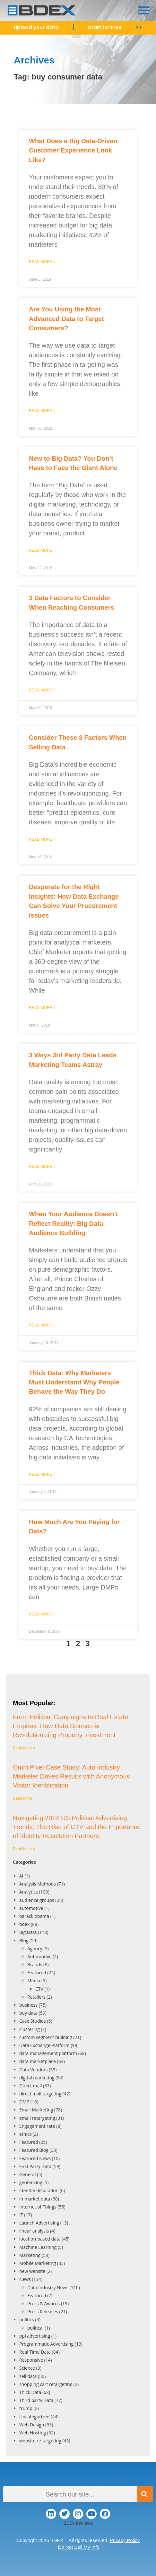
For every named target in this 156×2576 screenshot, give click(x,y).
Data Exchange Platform (44, 2045)
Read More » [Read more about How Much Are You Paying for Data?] (42, 1614)
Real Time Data (35, 2352)
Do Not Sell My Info (78, 2547)
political (35, 2328)
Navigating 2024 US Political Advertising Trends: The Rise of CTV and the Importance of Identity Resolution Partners (77, 1826)
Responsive (31, 2360)
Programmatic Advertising (46, 2344)
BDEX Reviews (77, 2523)
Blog (24, 1940)
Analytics (28, 1892)
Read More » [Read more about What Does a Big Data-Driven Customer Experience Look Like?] (42, 262)
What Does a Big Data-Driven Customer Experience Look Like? (73, 150)
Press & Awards (43, 2303)
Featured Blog (33, 2150)
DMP (24, 2102)
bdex (24, 1924)
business (28, 2005)
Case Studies (32, 2021)
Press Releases (42, 2311)
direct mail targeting (40, 2094)
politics (26, 2319)
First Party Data (35, 2166)
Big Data (28, 1932)
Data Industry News (47, 2287)
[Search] (145, 2494)
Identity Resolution (38, 2190)
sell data (28, 2376)
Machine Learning (37, 2247)
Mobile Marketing (37, 2263)
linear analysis (34, 2231)
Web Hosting (32, 2433)
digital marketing (37, 2078)
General (27, 2174)
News (25, 2279)
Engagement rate (37, 2126)
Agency (34, 1948)
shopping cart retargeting (45, 2384)
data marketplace (37, 2061)
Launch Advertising (39, 2223)
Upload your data (36, 27)
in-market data (34, 2199)
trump (25, 2408)
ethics (25, 2134)
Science (27, 2368)
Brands (34, 1964)
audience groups (36, 1900)
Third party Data (36, 2400)
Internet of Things (37, 2207)
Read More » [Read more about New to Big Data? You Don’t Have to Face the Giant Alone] (42, 550)
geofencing (30, 2182)
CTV (39, 1989)
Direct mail (30, 2086)
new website (32, 2271)
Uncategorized (34, 2417)
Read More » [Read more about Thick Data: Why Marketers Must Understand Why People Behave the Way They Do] (42, 1474)
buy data (28, 2013)
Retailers (36, 1997)
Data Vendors (33, 2070)
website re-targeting (40, 2441)
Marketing (29, 2255)
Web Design (31, 2425)
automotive (31, 1908)
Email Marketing (36, 2110)
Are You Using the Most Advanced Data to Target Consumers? (66, 319)
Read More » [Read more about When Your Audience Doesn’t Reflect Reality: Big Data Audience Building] (42, 1325)
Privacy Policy (125, 2540)
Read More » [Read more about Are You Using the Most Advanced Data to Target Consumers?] (42, 411)
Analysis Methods (37, 1884)
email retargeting (37, 2118)
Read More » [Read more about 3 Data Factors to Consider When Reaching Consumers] (42, 690)
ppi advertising (34, 2336)
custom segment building (45, 2037)
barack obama (34, 1916)
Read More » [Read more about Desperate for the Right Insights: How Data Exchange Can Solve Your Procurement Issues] (42, 1007)
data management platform (48, 2053)
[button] (143, 10)
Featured (36, 1972)
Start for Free (105, 27)
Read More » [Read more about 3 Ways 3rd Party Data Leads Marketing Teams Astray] (42, 1166)
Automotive (39, 1956)
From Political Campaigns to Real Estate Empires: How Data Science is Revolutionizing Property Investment (70, 1725)
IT (21, 2215)
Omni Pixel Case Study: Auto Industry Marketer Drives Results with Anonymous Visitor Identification (71, 1776)
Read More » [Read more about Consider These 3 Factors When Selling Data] (42, 839)
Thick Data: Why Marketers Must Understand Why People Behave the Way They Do (74, 1382)
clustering (29, 2029)
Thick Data (30, 2392)
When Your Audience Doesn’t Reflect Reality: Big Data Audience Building (73, 1223)
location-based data (40, 2239)
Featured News (35, 2158)
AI (21, 1876)
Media (33, 1980)
